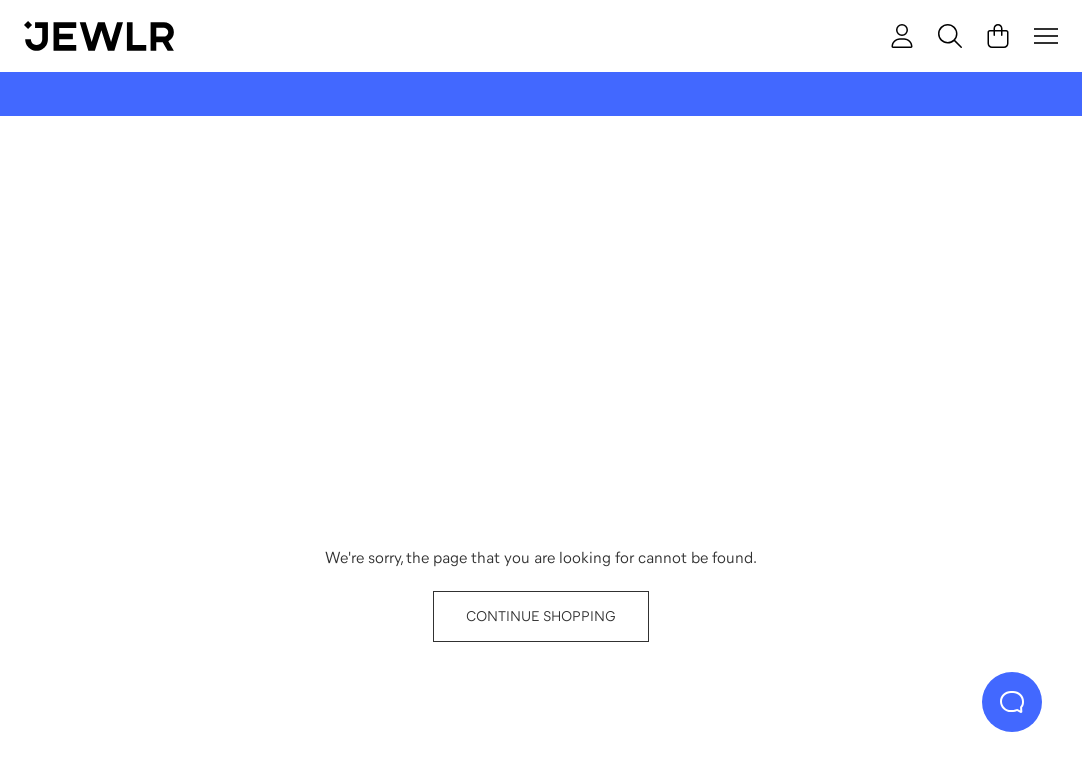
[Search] (950, 36)
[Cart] (998, 36)
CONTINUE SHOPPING (541, 616)
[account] (902, 36)
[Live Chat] (1012, 702)
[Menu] (1046, 36)
